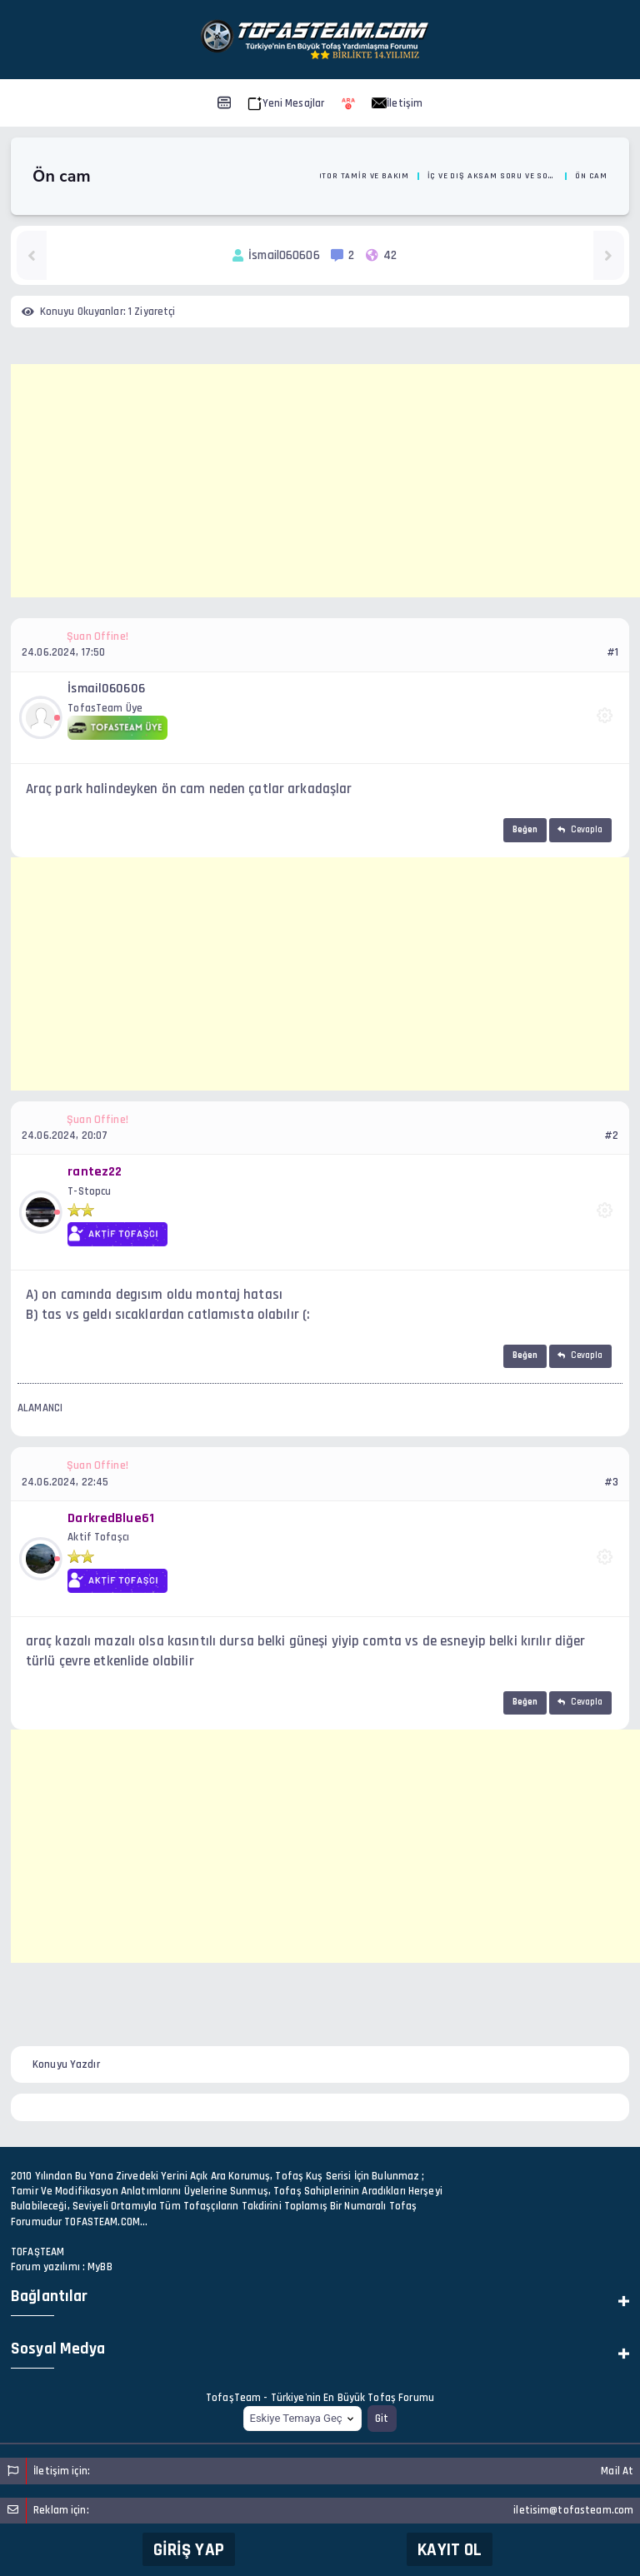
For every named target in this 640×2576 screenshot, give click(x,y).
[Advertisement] (325, 480)
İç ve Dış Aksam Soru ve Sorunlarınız (493, 176)
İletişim (397, 103)
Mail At (617, 2471)
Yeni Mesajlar (286, 103)
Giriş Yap (188, 2550)
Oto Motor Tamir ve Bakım (349, 176)
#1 (612, 652)
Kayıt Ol (450, 2550)
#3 (611, 1482)
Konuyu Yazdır (66, 2064)
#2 (611, 1135)
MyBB (100, 2267)
